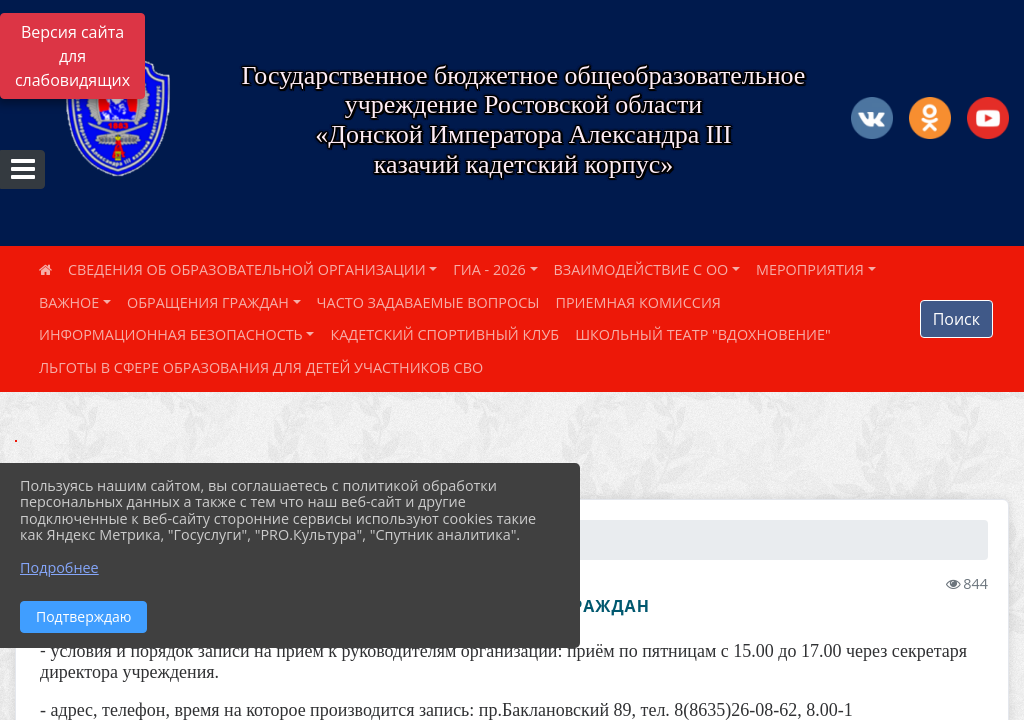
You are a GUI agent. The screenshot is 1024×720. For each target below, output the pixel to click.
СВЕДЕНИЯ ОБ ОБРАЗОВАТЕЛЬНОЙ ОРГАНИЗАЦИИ (247, 269)
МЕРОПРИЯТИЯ (810, 269)
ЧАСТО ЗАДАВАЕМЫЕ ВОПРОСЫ (428, 302)
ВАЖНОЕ (69, 302)
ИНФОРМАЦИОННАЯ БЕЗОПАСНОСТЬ (171, 334)
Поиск (956, 319)
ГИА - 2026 (489, 269)
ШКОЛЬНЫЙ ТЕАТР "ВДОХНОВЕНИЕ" (703, 334)
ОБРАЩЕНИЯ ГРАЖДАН (208, 302)
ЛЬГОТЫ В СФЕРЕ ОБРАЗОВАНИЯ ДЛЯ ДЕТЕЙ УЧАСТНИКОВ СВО (261, 367)
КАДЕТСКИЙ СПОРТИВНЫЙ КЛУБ (444, 334)
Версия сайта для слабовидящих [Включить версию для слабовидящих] (72, 56)
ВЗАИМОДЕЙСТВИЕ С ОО (641, 269)
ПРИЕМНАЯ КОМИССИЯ (638, 302)
